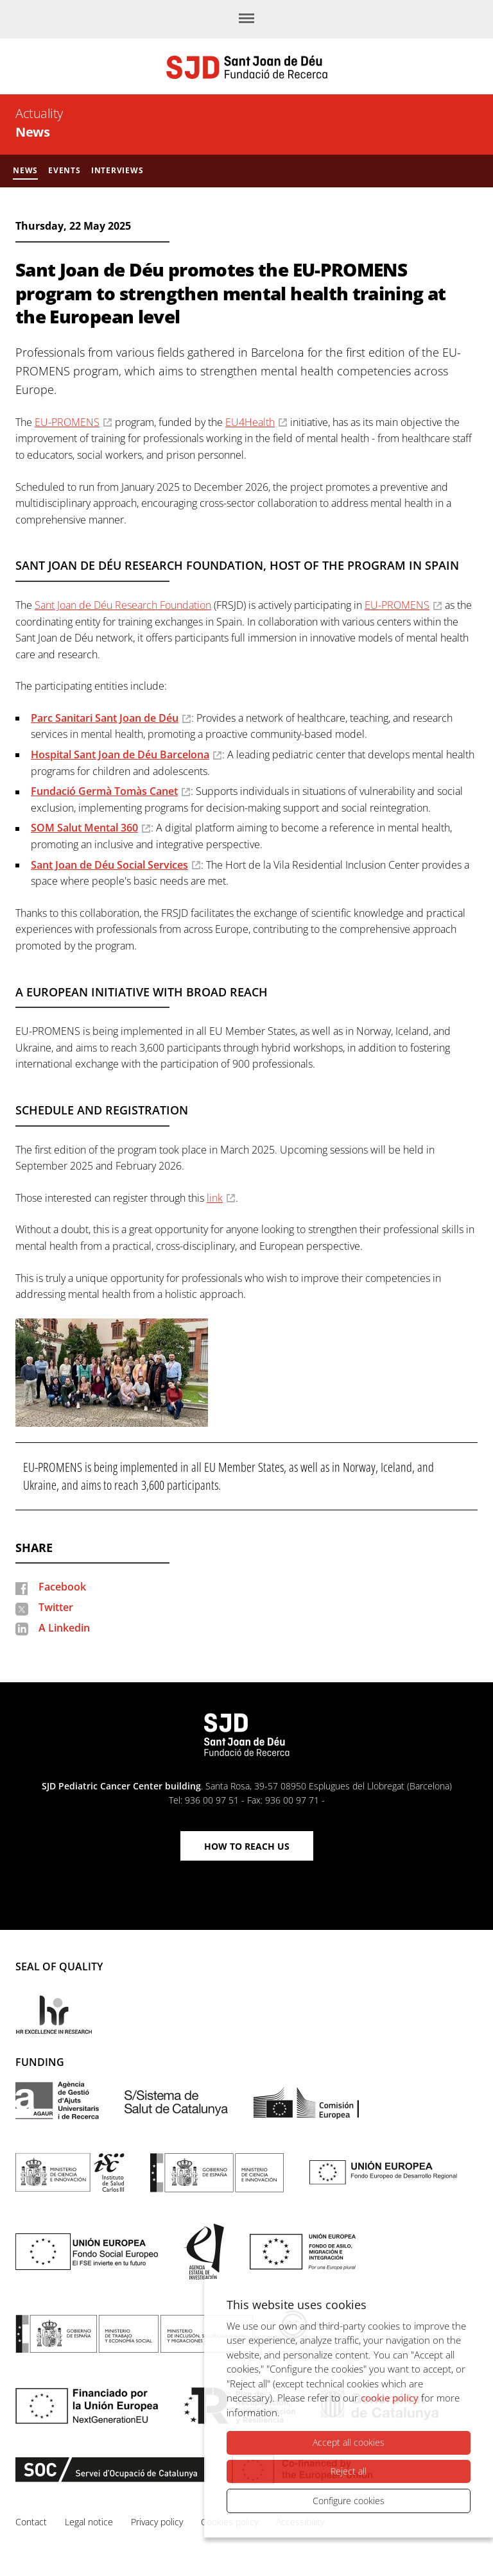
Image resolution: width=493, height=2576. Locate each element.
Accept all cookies (349, 2443)
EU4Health (250, 422)
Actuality (39, 113)
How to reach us (247, 1846)
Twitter (56, 1607)
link (215, 1198)
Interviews (117, 170)
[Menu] (246, 19)
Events (64, 170)
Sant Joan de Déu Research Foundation (123, 605)
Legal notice (89, 2522)
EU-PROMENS (67, 422)
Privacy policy (157, 2522)
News (32, 132)
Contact (31, 2522)
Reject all (349, 2471)
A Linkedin (64, 1628)
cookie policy (390, 2398)
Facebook (62, 1587)
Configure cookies (349, 2501)
